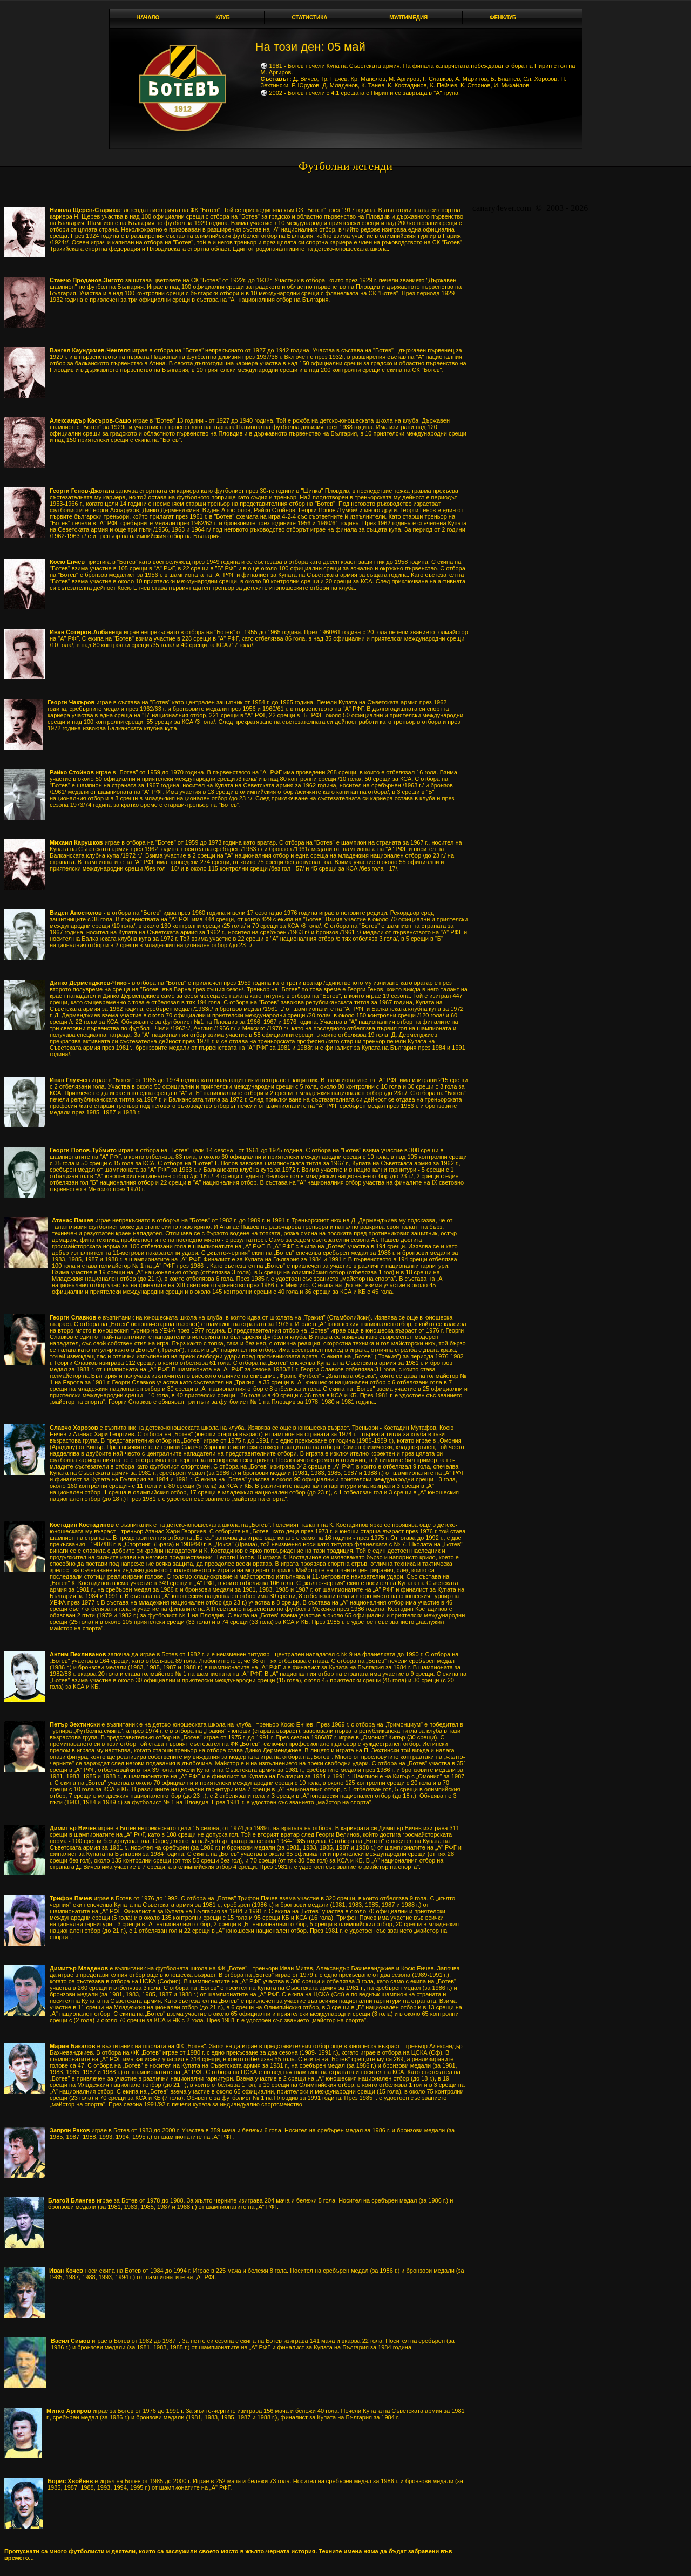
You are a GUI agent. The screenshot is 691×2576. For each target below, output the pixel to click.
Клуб (225, 18)
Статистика (312, 18)
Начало (148, 18)
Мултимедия (411, 18)
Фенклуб (506, 18)
